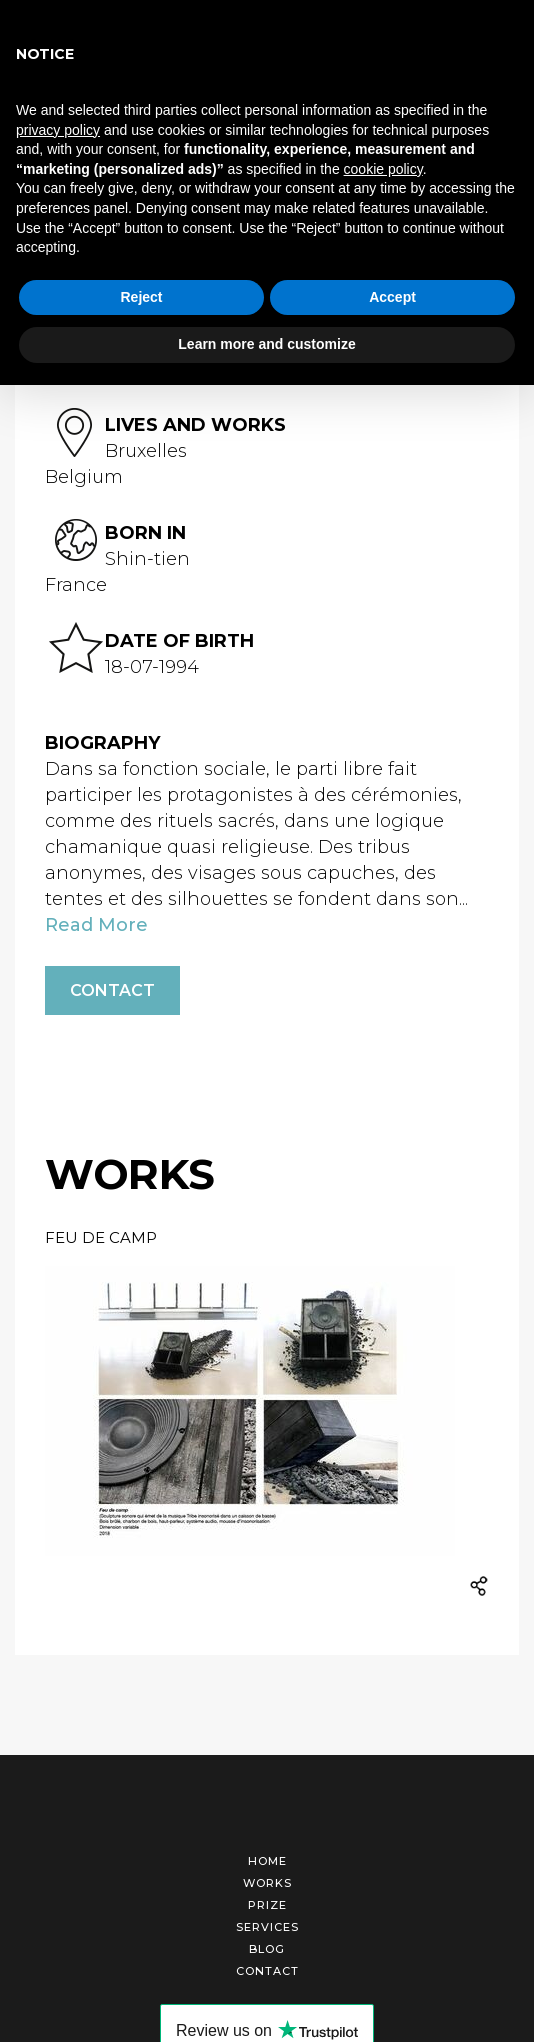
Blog (267, 1949)
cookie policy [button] (383, 169)
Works (267, 1883)
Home (267, 1861)
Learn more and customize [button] (266, 344)
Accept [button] (392, 297)
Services (267, 1927)
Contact (112, 990)
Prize (267, 1905)
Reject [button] (141, 297)
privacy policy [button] (58, 130)
